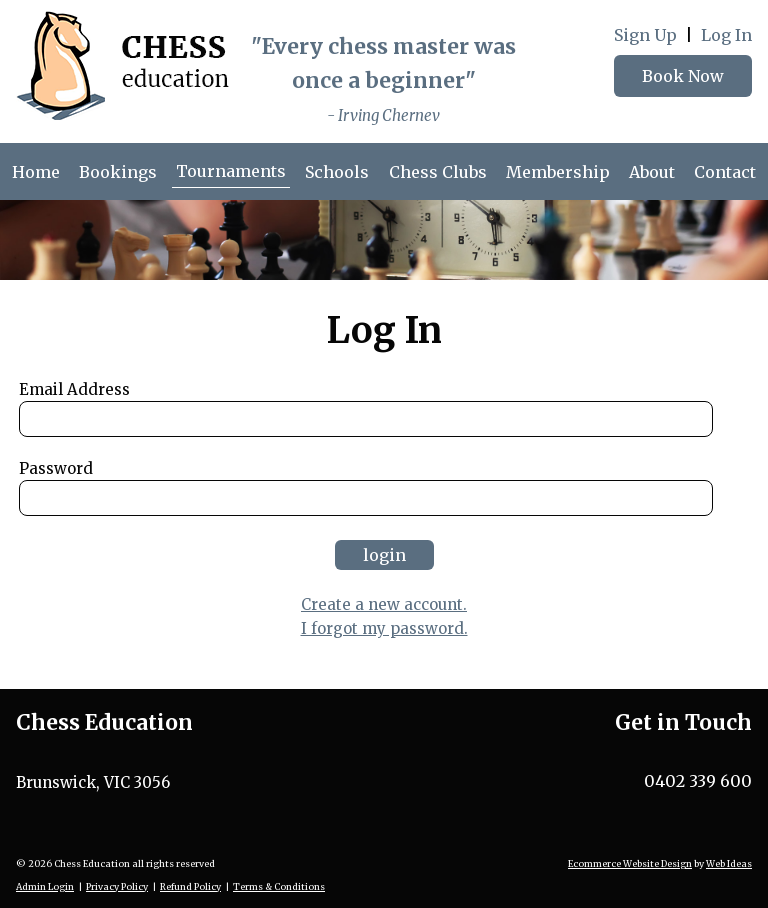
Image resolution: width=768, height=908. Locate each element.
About (652, 172)
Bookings (118, 172)
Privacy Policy (117, 886)
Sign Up (645, 35)
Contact (725, 172)
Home (36, 172)
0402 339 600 (698, 781)
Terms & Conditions (279, 886)
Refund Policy (190, 886)
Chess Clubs (438, 172)
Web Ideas (729, 863)
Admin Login (45, 886)
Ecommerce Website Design (630, 863)
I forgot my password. (384, 628)
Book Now (683, 76)
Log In (726, 35)
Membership (558, 172)
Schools (337, 172)
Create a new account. (384, 604)
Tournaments (231, 171)
